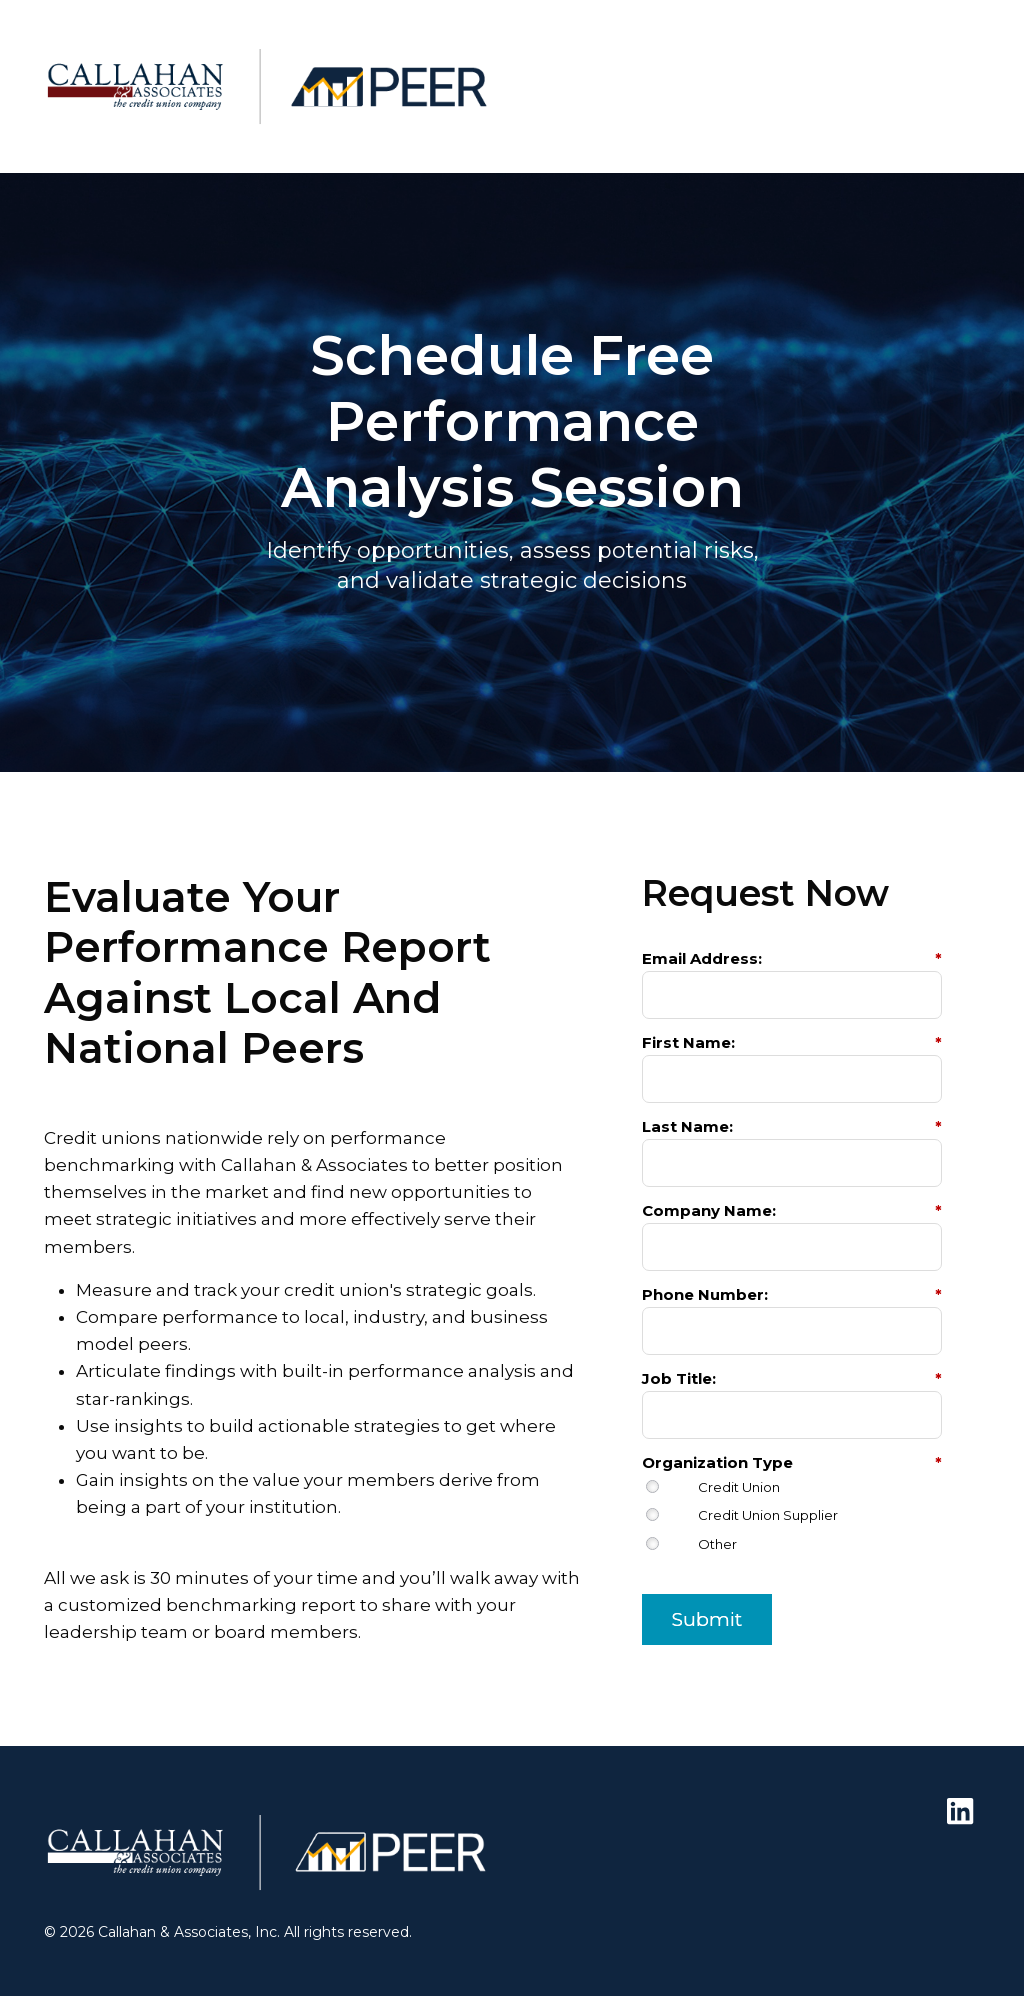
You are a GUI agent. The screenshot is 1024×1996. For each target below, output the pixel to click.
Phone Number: (792, 1294)
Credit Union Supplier (768, 1515)
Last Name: (792, 1126)
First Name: (792, 1042)
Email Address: (792, 958)
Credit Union (739, 1487)
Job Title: (792, 1378)
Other (717, 1544)
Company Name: (792, 1210)
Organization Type (792, 1462)
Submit (707, 1619)
